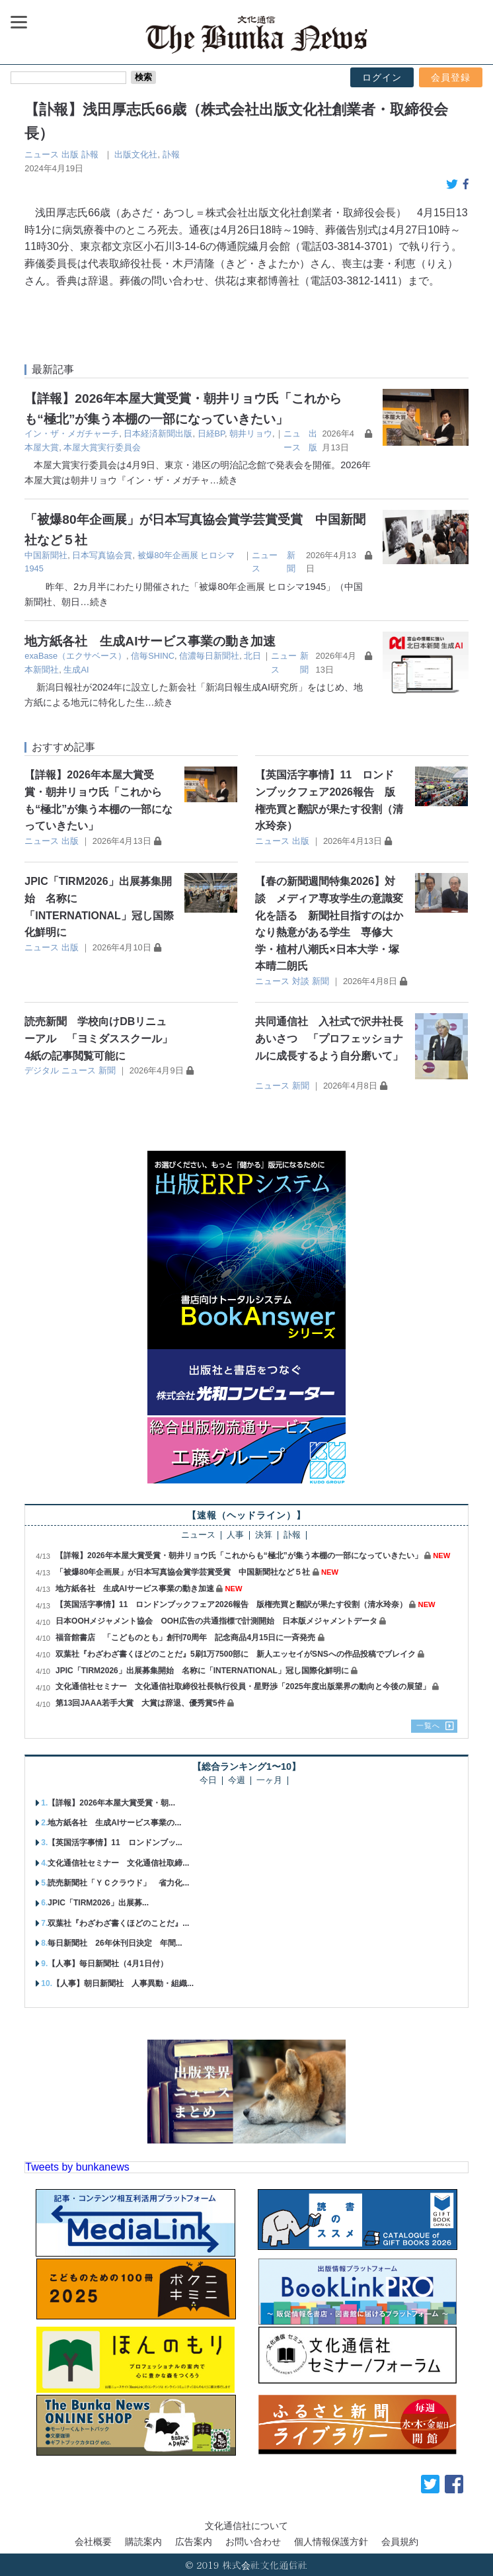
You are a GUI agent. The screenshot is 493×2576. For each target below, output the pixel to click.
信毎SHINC (152, 656)
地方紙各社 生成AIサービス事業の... (114, 1822)
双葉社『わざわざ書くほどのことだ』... (118, 1923)
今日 (208, 1780)
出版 (70, 154)
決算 (263, 1535)
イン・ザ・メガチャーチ (71, 433)
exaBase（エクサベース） (75, 656)
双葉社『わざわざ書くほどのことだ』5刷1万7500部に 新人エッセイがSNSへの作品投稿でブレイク (236, 1654)
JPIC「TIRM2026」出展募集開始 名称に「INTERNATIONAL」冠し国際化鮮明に (202, 1670)
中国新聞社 (45, 555)
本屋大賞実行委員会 (102, 447)
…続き (223, 480)
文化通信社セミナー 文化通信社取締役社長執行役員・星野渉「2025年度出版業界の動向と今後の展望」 (243, 1686)
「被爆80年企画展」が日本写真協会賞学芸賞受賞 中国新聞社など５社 (183, 1572)
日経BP (211, 433)
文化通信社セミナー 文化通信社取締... (118, 1863)
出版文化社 (135, 154)
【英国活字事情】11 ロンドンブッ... (115, 1842)
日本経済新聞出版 (158, 433)
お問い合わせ (253, 2541)
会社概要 (93, 2541)
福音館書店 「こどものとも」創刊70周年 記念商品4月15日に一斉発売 (185, 1637)
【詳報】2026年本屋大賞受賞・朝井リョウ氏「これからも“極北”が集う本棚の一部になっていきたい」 (239, 1555)
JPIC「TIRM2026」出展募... (98, 1902)
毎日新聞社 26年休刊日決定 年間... (115, 1943)
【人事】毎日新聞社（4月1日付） (107, 1963)
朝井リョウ (250, 433)
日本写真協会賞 (102, 555)
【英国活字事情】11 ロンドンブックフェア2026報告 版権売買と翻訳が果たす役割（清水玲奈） (231, 1604)
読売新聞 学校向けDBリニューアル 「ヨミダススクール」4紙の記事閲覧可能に (98, 1038)
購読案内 (143, 2541)
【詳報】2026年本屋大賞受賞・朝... (111, 1802)
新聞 (320, 981)
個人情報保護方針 (331, 2541)
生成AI (76, 670)
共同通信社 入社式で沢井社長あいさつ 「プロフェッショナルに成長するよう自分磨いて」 (329, 1038)
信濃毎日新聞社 (209, 656)
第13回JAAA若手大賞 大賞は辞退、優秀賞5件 (140, 1703)
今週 (236, 1780)
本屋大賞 (41, 447)
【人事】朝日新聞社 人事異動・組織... (123, 1983)
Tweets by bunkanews (77, 2167)
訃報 (89, 154)
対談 (300, 981)
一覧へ (428, 1725)
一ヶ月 (269, 1780)
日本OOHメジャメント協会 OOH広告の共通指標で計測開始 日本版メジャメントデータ (216, 1621)
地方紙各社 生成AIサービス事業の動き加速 (150, 641)
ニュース (41, 154)
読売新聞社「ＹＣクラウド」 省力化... (118, 1883)
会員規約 (399, 2541)
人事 (235, 1535)
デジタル (41, 1070)
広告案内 (193, 2541)
